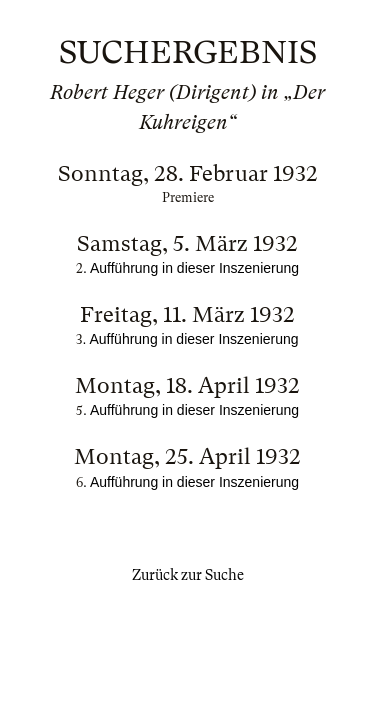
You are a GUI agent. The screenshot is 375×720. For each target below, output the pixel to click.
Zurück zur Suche (188, 575)
